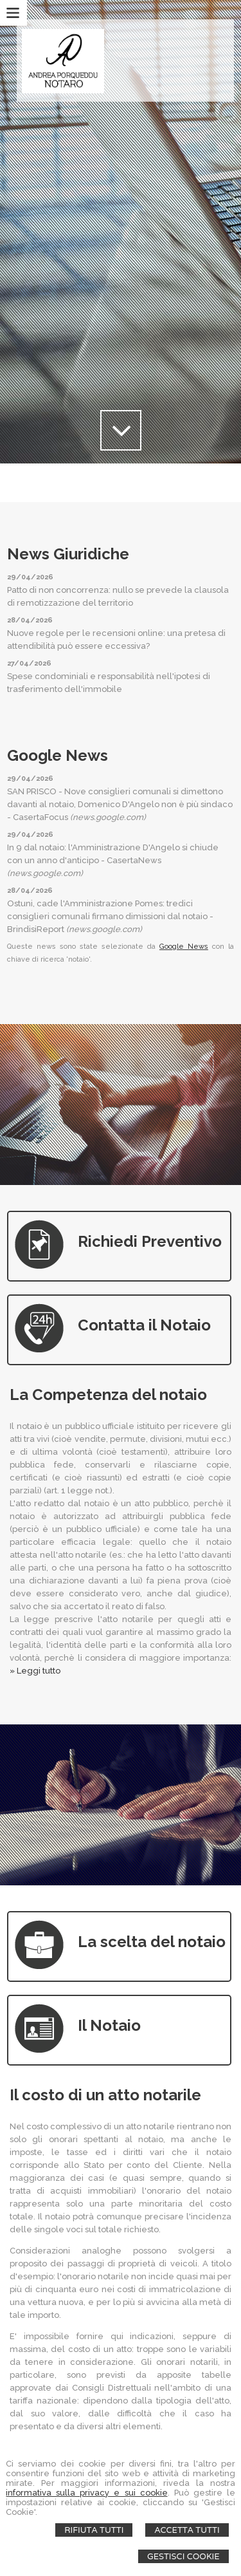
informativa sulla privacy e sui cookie (86, 2492)
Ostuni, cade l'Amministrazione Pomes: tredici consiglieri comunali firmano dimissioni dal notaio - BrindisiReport (110, 916)
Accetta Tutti (186, 2530)
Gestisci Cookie (183, 2556)
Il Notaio (109, 2025)
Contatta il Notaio (144, 1325)
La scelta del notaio (152, 1941)
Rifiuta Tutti (93, 2530)
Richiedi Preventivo (150, 1241)
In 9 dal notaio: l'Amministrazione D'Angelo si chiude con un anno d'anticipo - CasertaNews (113, 860)
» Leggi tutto (35, 1670)
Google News (183, 946)
